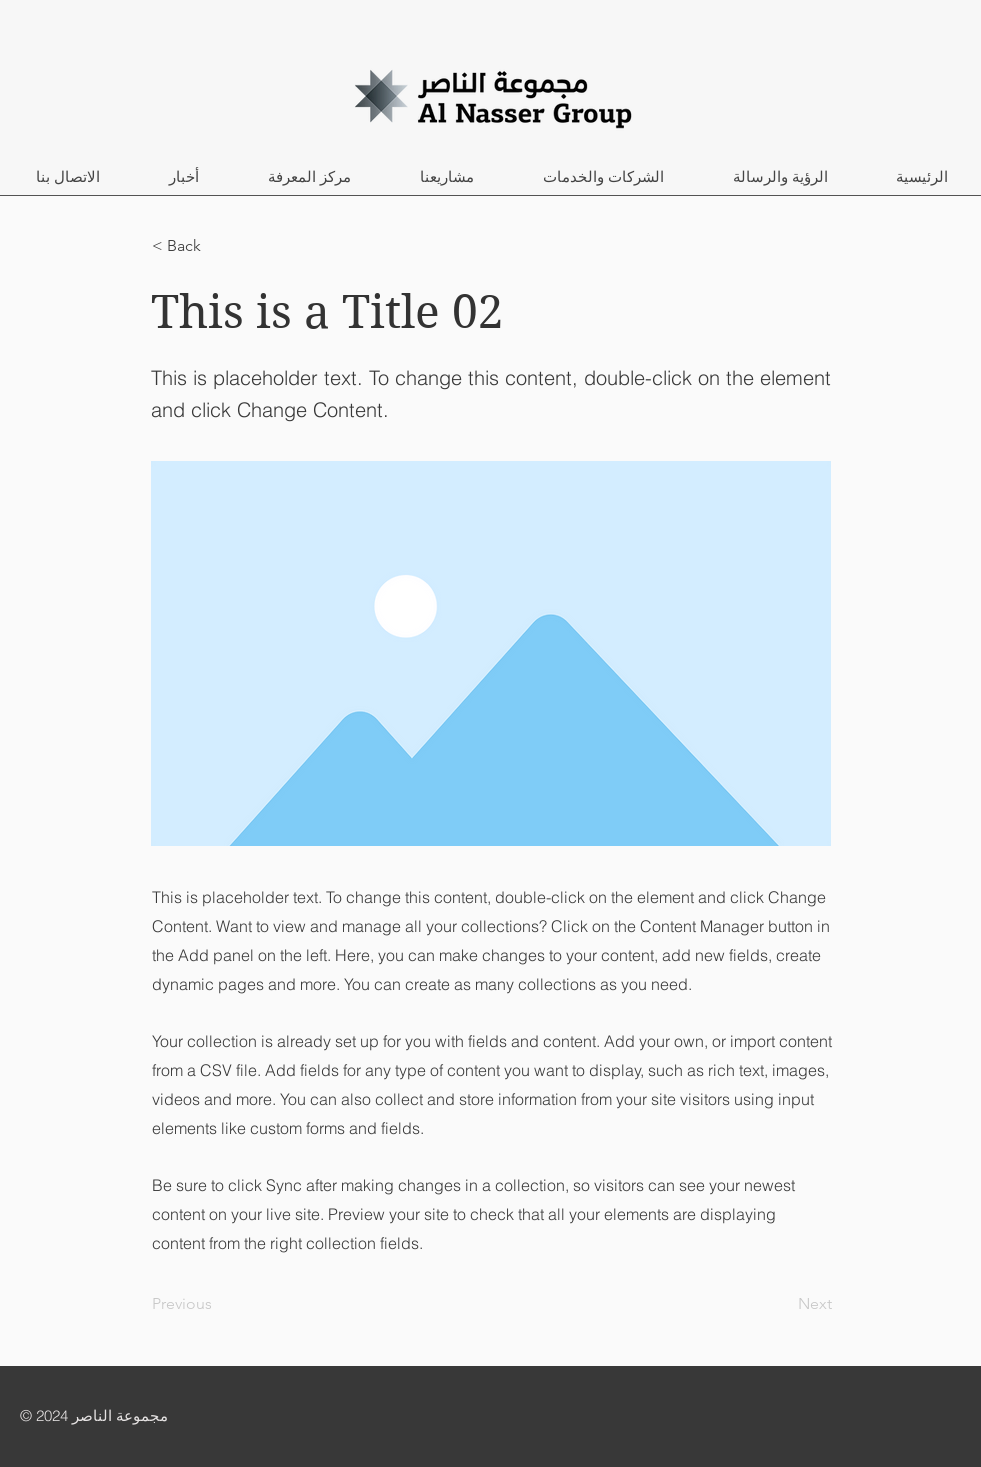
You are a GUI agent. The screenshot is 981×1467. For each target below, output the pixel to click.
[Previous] (218, 1304)
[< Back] (218, 246)
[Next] (782, 1304)
